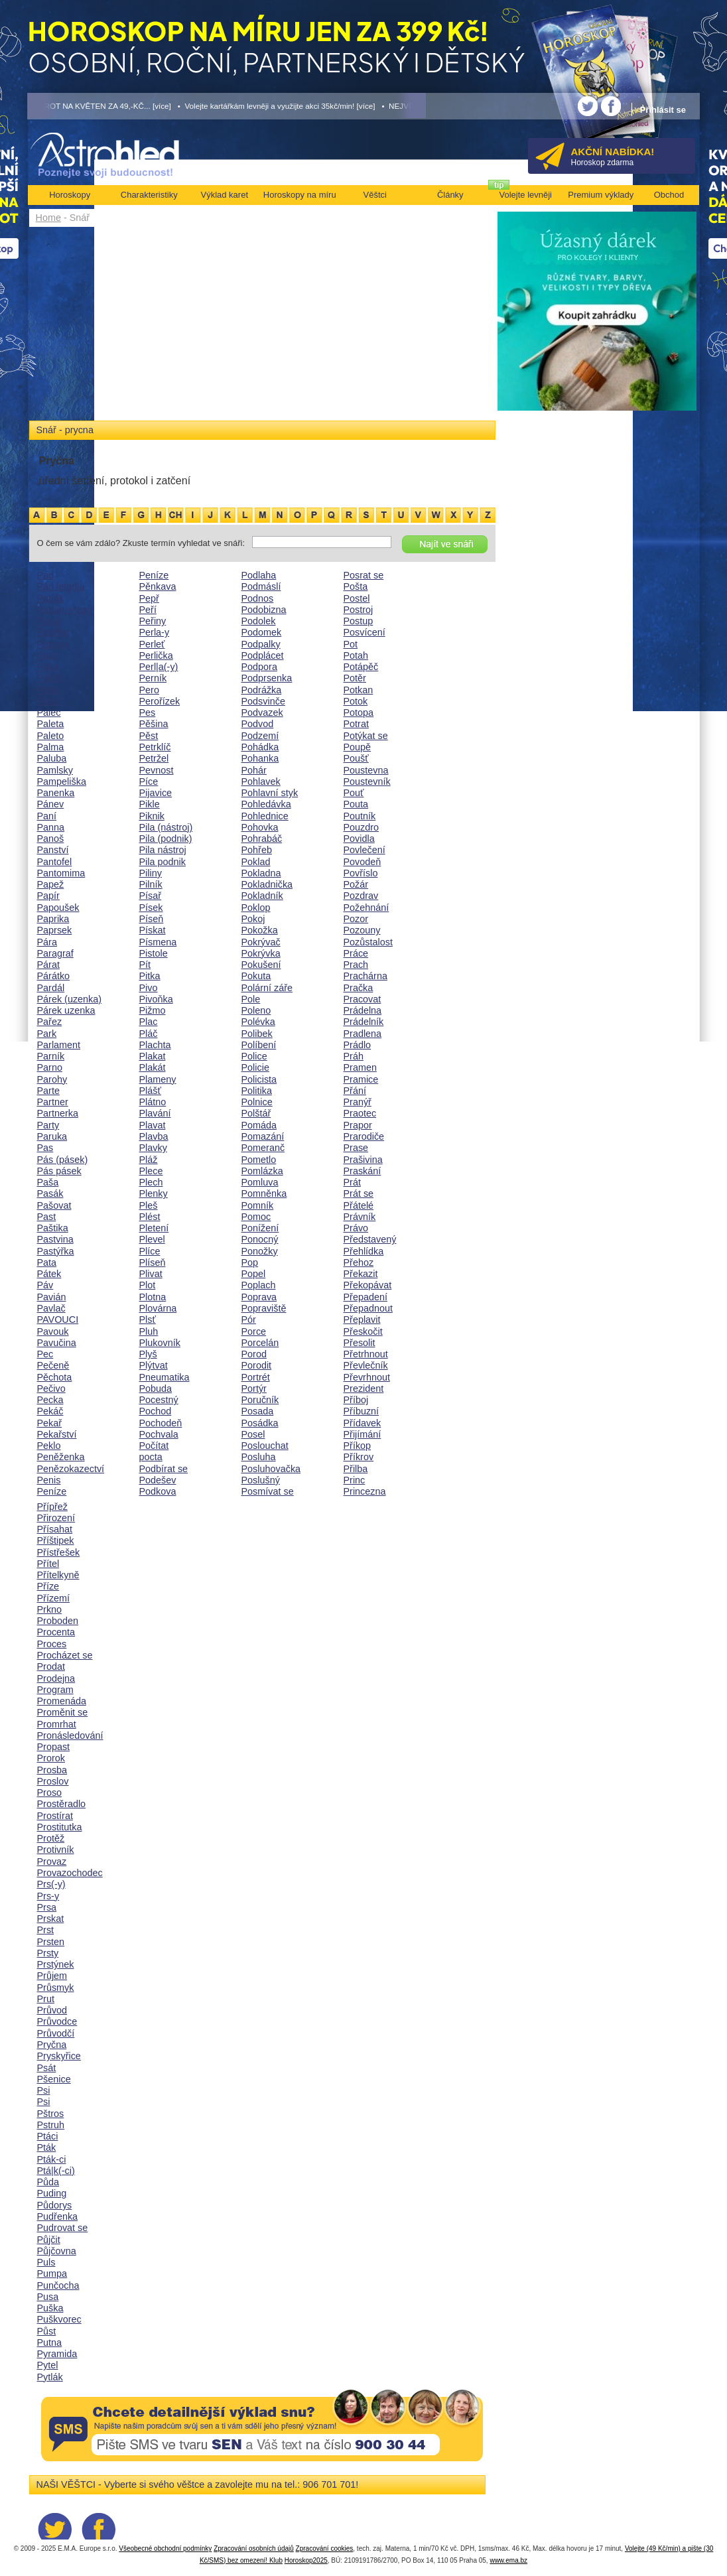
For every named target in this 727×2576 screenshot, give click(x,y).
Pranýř (357, 1102)
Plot (147, 1285)
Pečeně (53, 1365)
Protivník (55, 1849)
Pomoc (256, 1216)
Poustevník (367, 781)
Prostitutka (59, 1827)
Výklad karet (224, 195)
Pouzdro (361, 827)
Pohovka (260, 827)
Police (254, 1056)
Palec (49, 712)
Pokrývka (261, 953)
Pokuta (256, 976)
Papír (48, 895)
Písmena (158, 942)
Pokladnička (267, 884)
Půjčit (48, 2239)
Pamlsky (55, 770)
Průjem (52, 1975)
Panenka (56, 792)
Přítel (48, 1563)
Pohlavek (261, 781)
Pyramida (57, 2353)
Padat (49, 621)
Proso (49, 1792)
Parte (48, 1090)
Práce (356, 953)
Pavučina (56, 1342)
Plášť (150, 1090)
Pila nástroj (162, 850)
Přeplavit (362, 1319)
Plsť (147, 1319)
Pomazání (263, 1136)
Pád (45, 575)
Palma (50, 747)
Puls (46, 2262)
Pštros (50, 2113)
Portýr (254, 1388)
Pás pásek (59, 1171)
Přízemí (53, 1598)
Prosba (52, 1770)
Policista (259, 1079)
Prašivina (363, 1159)
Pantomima (61, 873)
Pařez (49, 1021)
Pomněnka (264, 1193)
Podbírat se (163, 1468)
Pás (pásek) (62, 1159)
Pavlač (51, 1308)
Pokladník (262, 895)
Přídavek (362, 1423)
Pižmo (152, 1010)
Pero (149, 690)
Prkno (49, 1609)
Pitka (150, 976)
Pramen (360, 1067)
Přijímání (362, 1434)
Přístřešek (58, 1552)
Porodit (256, 1365)
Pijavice (155, 792)
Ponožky (259, 1251)
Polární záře (267, 988)
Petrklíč (155, 747)
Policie (255, 1067)
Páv (45, 1285)
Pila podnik (162, 861)
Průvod (52, 2010)
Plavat (152, 1125)
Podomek (261, 632)
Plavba (153, 1136)
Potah (356, 655)
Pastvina (55, 1239)
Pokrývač (261, 942)
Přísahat (55, 1529)
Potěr (355, 678)
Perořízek (159, 701)
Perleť (152, 644)
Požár (356, 884)
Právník (360, 1216)
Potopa (359, 712)
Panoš (50, 838)
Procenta (56, 1632)
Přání (355, 1090)
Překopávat (368, 1285)
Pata (47, 1262)
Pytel (47, 2365)
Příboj (356, 1399)
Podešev (157, 1480)
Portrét (255, 1377)
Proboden (57, 1620)
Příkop (357, 1445)
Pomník (257, 1205)
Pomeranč (263, 1147)
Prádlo (357, 1045)
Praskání (362, 1171)
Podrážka (261, 690)
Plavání (155, 1113)
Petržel (154, 758)
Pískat (152, 930)
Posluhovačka (271, 1468)
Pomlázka (262, 1171)
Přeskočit (363, 1331)
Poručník (260, 1399)
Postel (357, 598)
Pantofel (54, 861)
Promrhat (56, 1724)
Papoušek (58, 907)
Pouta (356, 804)
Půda (48, 2182)
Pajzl (47, 655)
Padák (50, 598)
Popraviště (264, 1308)
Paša (48, 1182)
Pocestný (158, 1399)
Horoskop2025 (306, 2560)
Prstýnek (55, 1964)
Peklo (49, 1445)
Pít (145, 964)
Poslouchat (265, 1445)
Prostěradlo (61, 1803)
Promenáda (61, 1701)
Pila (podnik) (165, 838)
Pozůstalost (368, 942)
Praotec (360, 1113)
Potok (356, 701)
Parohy (52, 1079)
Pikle (149, 804)
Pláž (148, 1159)
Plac (148, 1021)
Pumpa (52, 2273)
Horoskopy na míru (299, 195)
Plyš (148, 1354)
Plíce (150, 1251)
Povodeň (362, 861)
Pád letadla (61, 586)
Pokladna (261, 873)
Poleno (256, 1010)
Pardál (51, 988)
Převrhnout (367, 1377)
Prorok (51, 1758)
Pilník (151, 884)
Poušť (356, 758)
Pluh (149, 1331)
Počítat (154, 1445)
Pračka (358, 988)
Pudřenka (57, 2216)
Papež (50, 884)
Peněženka (61, 1457)
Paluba (52, 758)
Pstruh (51, 2125)
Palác (49, 690)
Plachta (155, 1045)
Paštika (52, 1228)
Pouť (354, 792)
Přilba (356, 1468)
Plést (150, 1216)
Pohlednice (265, 816)
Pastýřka (55, 1251)
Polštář (256, 1113)
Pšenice (54, 2079)
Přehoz (359, 1262)
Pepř (149, 598)
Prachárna (365, 976)
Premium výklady (600, 195)
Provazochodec (70, 1872)
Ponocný (260, 1239)
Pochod (155, 1411)
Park (47, 1033)
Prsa (47, 1907)
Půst (46, 2331)
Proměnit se (62, 1712)
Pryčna (52, 2044)
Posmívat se (267, 1491)
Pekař (49, 1423)
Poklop (256, 907)
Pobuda (155, 1388)
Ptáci (47, 2136)
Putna (49, 2342)
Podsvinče (263, 701)
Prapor (358, 1125)
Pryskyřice (59, 2056)
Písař (150, 895)
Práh (354, 1056)
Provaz (52, 1861)
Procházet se (65, 1655)
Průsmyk (55, 1987)
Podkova (157, 1491)
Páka (48, 666)
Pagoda (53, 644)
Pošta (356, 586)
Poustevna (366, 770)
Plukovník (159, 1342)
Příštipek (55, 1540)
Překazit (361, 1273)
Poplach (258, 1285)
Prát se (359, 1193)
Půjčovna (56, 2251)
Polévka (258, 1021)
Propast (53, 1746)
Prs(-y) (51, 1884)
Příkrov (359, 1457)
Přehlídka (364, 1251)
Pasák (50, 1193)
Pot (351, 644)
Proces (52, 1644)
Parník (51, 1056)
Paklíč (50, 678)
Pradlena (363, 1033)
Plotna (152, 1297)
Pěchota (54, 1377)
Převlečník (366, 1365)
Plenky (153, 1193)
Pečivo (51, 1388)
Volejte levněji (526, 195)
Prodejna (56, 1678)
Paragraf (55, 953)
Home (48, 217)
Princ (354, 1480)
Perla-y (154, 632)
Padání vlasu (64, 609)
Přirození (56, 1518)
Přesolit (359, 1342)
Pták (46, 2147)
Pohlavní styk (269, 792)
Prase (356, 1147)
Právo (356, 1228)
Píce (149, 781)
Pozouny (362, 930)
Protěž (51, 1838)
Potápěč (361, 666)
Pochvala (158, 1434)
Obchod (669, 195)
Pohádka (260, 747)
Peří (148, 609)
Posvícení (364, 632)
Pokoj (253, 919)
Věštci (375, 195)
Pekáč (50, 1411)
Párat (48, 964)
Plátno (152, 1102)
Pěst (149, 735)
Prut (45, 1999)
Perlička (156, 655)
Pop (250, 1262)
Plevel (152, 1239)
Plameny (157, 1079)
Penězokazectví (71, 1468)
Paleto (50, 735)
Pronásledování (70, 1735)
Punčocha (58, 2285)
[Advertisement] (262, 326)
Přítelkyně (58, 1575)
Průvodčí (56, 2033)
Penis (49, 1480)
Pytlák (50, 2377)
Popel (253, 1273)
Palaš (49, 701)
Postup (358, 621)
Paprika (53, 919)
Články (450, 195)
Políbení (259, 1045)
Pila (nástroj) (166, 827)
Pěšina (153, 723)
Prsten (51, 1941)
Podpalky (261, 644)
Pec (45, 1354)
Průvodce (57, 2021)
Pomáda (259, 1125)
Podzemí (260, 735)
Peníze (52, 1491)
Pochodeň (160, 1423)
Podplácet (262, 655)
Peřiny (152, 621)
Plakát (152, 1067)
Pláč (148, 1033)
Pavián (51, 1297)
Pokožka (259, 930)
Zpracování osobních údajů (254, 2548)
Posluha (258, 1457)
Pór (248, 1319)
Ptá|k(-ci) (56, 2170)
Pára (47, 942)
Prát (352, 1182)
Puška (50, 2308)
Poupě (357, 747)
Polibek (257, 1033)
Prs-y (48, 1896)
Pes (147, 712)
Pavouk (53, 1331)
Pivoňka (156, 999)
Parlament (59, 1045)
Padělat (53, 632)
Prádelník (364, 1021)
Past (46, 1216)
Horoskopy (69, 195)
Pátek (49, 1273)
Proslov (53, 1781)
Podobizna (264, 609)
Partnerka (57, 1113)
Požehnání (366, 907)
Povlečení (364, 850)
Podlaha (259, 575)
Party (48, 1125)
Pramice (361, 1079)
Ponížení (260, 1228)
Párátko (53, 976)
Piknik (152, 816)
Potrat (356, 723)
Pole (251, 999)
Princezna (365, 1491)
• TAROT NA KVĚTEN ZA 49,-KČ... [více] (99, 106)
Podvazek (262, 712)
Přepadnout (368, 1308)
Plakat (152, 1056)
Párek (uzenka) (69, 999)
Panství (53, 850)
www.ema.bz (508, 2560)
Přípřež (52, 1506)
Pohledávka (266, 804)
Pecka (50, 1399)
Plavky (153, 1147)
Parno (49, 1067)
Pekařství (57, 1434)
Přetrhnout (366, 1354)
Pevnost (156, 770)
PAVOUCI (58, 1319)
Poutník (360, 816)
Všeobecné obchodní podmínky (165, 2548)
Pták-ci (51, 2159)
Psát (46, 2068)
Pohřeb (256, 850)
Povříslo (361, 873)
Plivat (151, 1273)
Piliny (150, 873)
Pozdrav (361, 895)
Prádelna (363, 1010)
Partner (52, 1102)
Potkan (358, 690)
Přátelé (359, 1205)
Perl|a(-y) (158, 666)
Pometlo (259, 1159)
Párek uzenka (66, 1010)
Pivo (148, 988)
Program (55, 1689)
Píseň (151, 919)
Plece (151, 1171)
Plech (151, 1182)
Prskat (50, 1918)
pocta (151, 1457)
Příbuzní (361, 1411)
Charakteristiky (149, 195)
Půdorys (54, 2205)
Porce (254, 1331)
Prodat (51, 1666)
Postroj (358, 609)
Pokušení (261, 964)
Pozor (356, 919)
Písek (151, 907)
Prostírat (55, 1815)
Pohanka (260, 758)
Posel (253, 1434)
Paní (47, 816)
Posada (257, 1411)
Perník (153, 678)
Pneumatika (164, 1377)
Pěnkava (157, 586)
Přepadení (365, 1297)
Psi (43, 2090)
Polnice (257, 1102)
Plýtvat (153, 1365)
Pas (45, 1147)
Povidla (359, 838)
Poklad (256, 861)
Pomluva (260, 1182)
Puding (52, 2193)
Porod (254, 1354)
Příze (48, 1586)
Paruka (52, 1136)
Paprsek (54, 930)
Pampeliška (61, 781)
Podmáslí (261, 586)
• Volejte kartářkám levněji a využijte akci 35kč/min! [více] (276, 106)
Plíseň (152, 1262)
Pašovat (54, 1205)
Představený (370, 1239)
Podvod (257, 723)
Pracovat (362, 999)
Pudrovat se (62, 2227)
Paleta (50, 723)
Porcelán (260, 1342)
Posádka (260, 1423)
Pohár (254, 770)
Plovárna (158, 1308)
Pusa (48, 2296)
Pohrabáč (262, 838)
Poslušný (260, 1480)
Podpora (259, 666)
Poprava (259, 1297)
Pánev (50, 804)
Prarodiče (364, 1136)
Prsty (48, 1953)
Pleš (148, 1205)
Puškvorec (59, 2319)
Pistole (153, 953)
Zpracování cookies (325, 2548)
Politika (256, 1090)
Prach (356, 964)
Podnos (257, 598)
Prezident (364, 1388)
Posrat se (364, 575)
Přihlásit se (663, 110)
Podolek (258, 621)
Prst (45, 1930)
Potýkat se (366, 735)
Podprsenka (267, 678)
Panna (51, 827)
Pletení (154, 1228)
